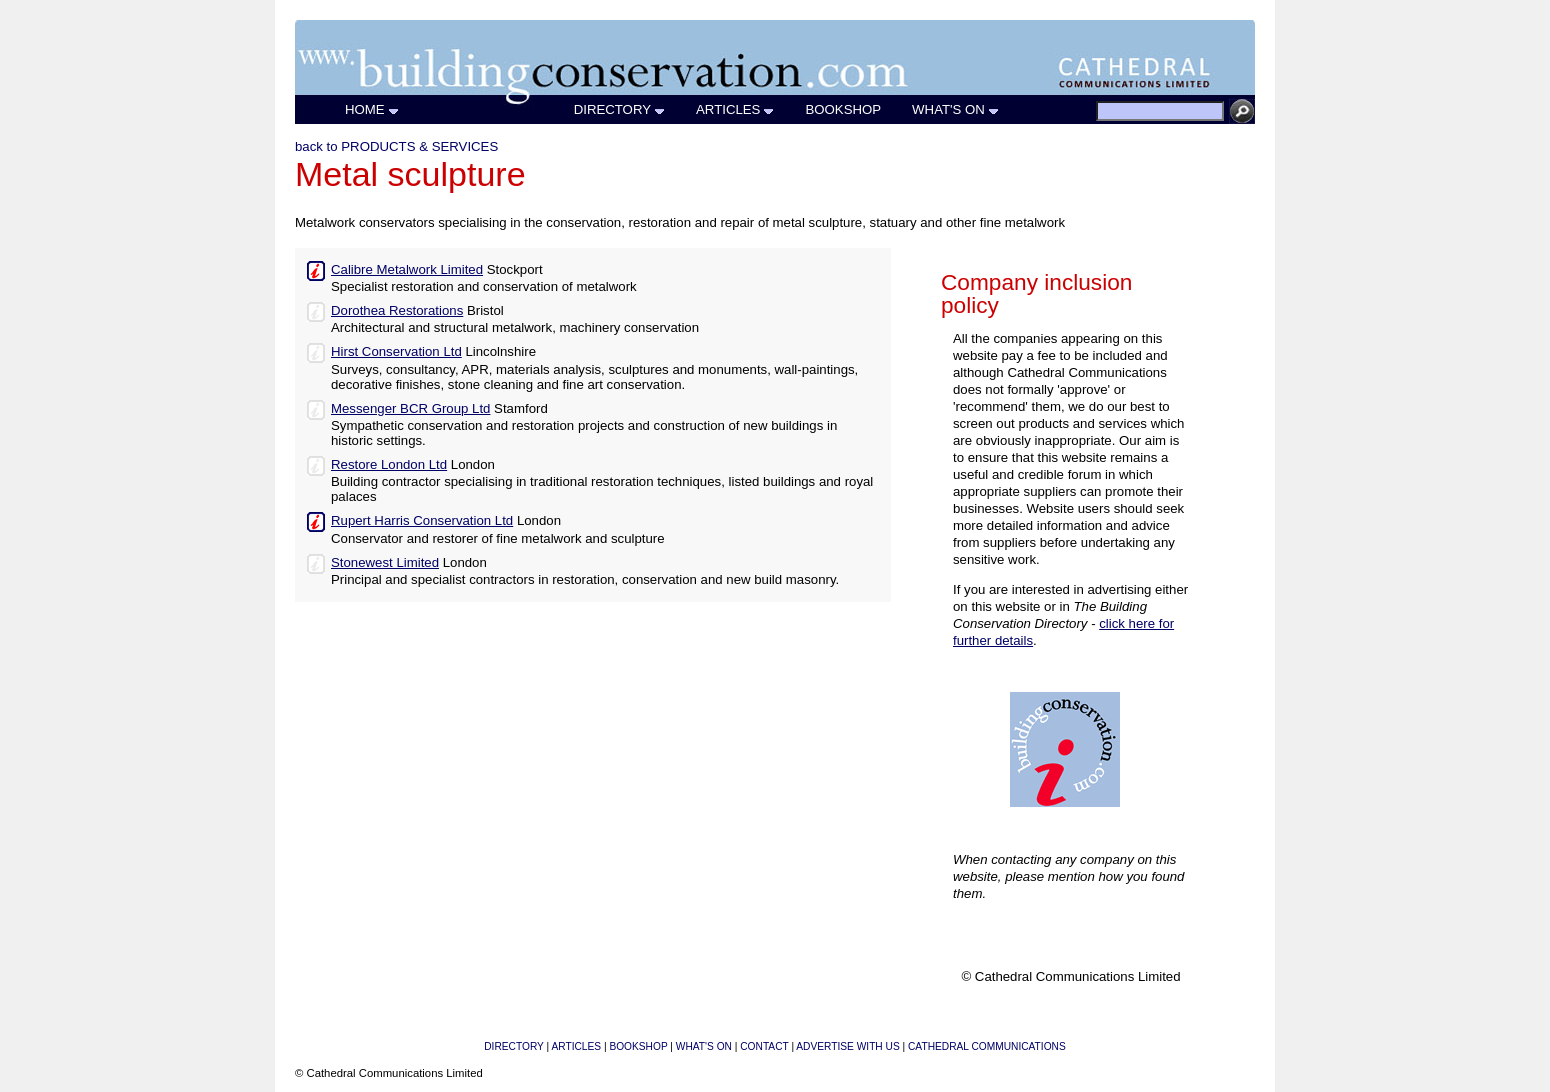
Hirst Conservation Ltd (396, 351)
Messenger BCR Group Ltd (410, 408)
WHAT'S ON (956, 109)
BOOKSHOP (843, 109)
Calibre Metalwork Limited (407, 269)
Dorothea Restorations (397, 310)
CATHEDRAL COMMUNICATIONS (987, 1046)
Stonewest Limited (385, 562)
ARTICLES (735, 109)
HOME (372, 109)
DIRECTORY (620, 109)
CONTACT (764, 1046)
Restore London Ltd (389, 464)
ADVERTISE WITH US (847, 1046)
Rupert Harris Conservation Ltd (422, 520)
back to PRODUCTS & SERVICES (396, 146)
